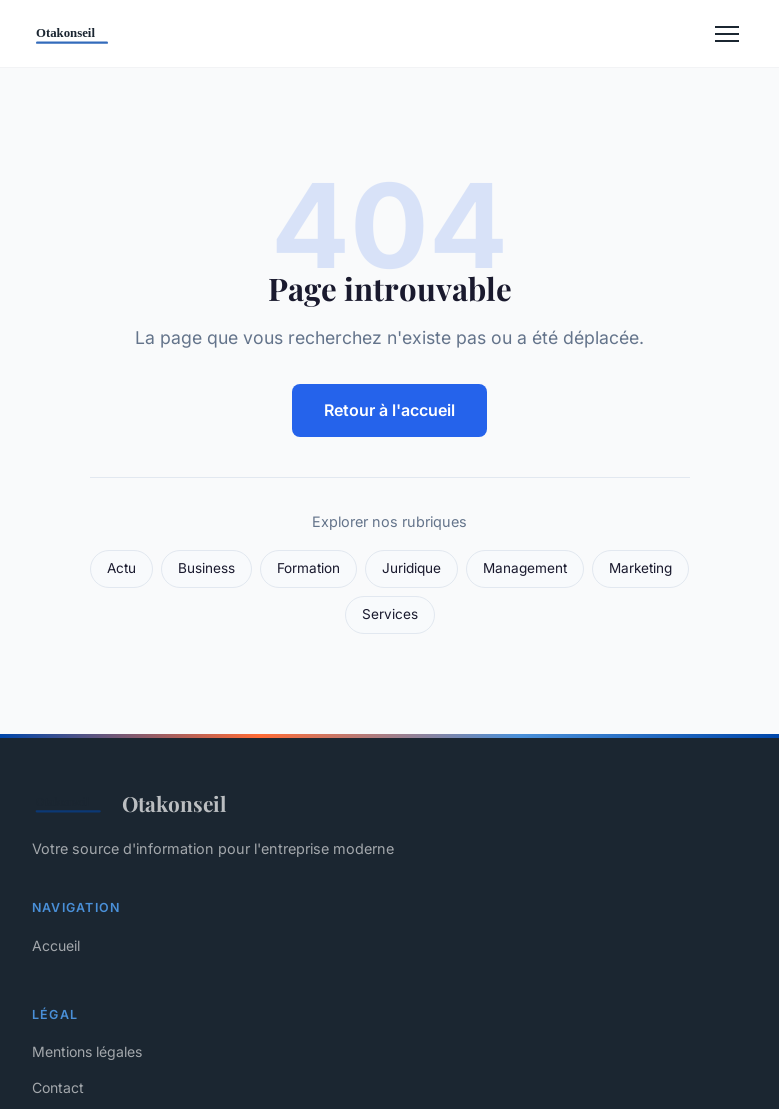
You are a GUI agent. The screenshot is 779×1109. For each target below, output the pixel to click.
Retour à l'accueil (389, 410)
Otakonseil (129, 803)
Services (390, 614)
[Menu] (727, 34)
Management (525, 568)
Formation (308, 568)
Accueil (56, 945)
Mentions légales (87, 1051)
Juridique (411, 568)
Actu (121, 568)
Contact (58, 1087)
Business (206, 568)
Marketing (640, 568)
